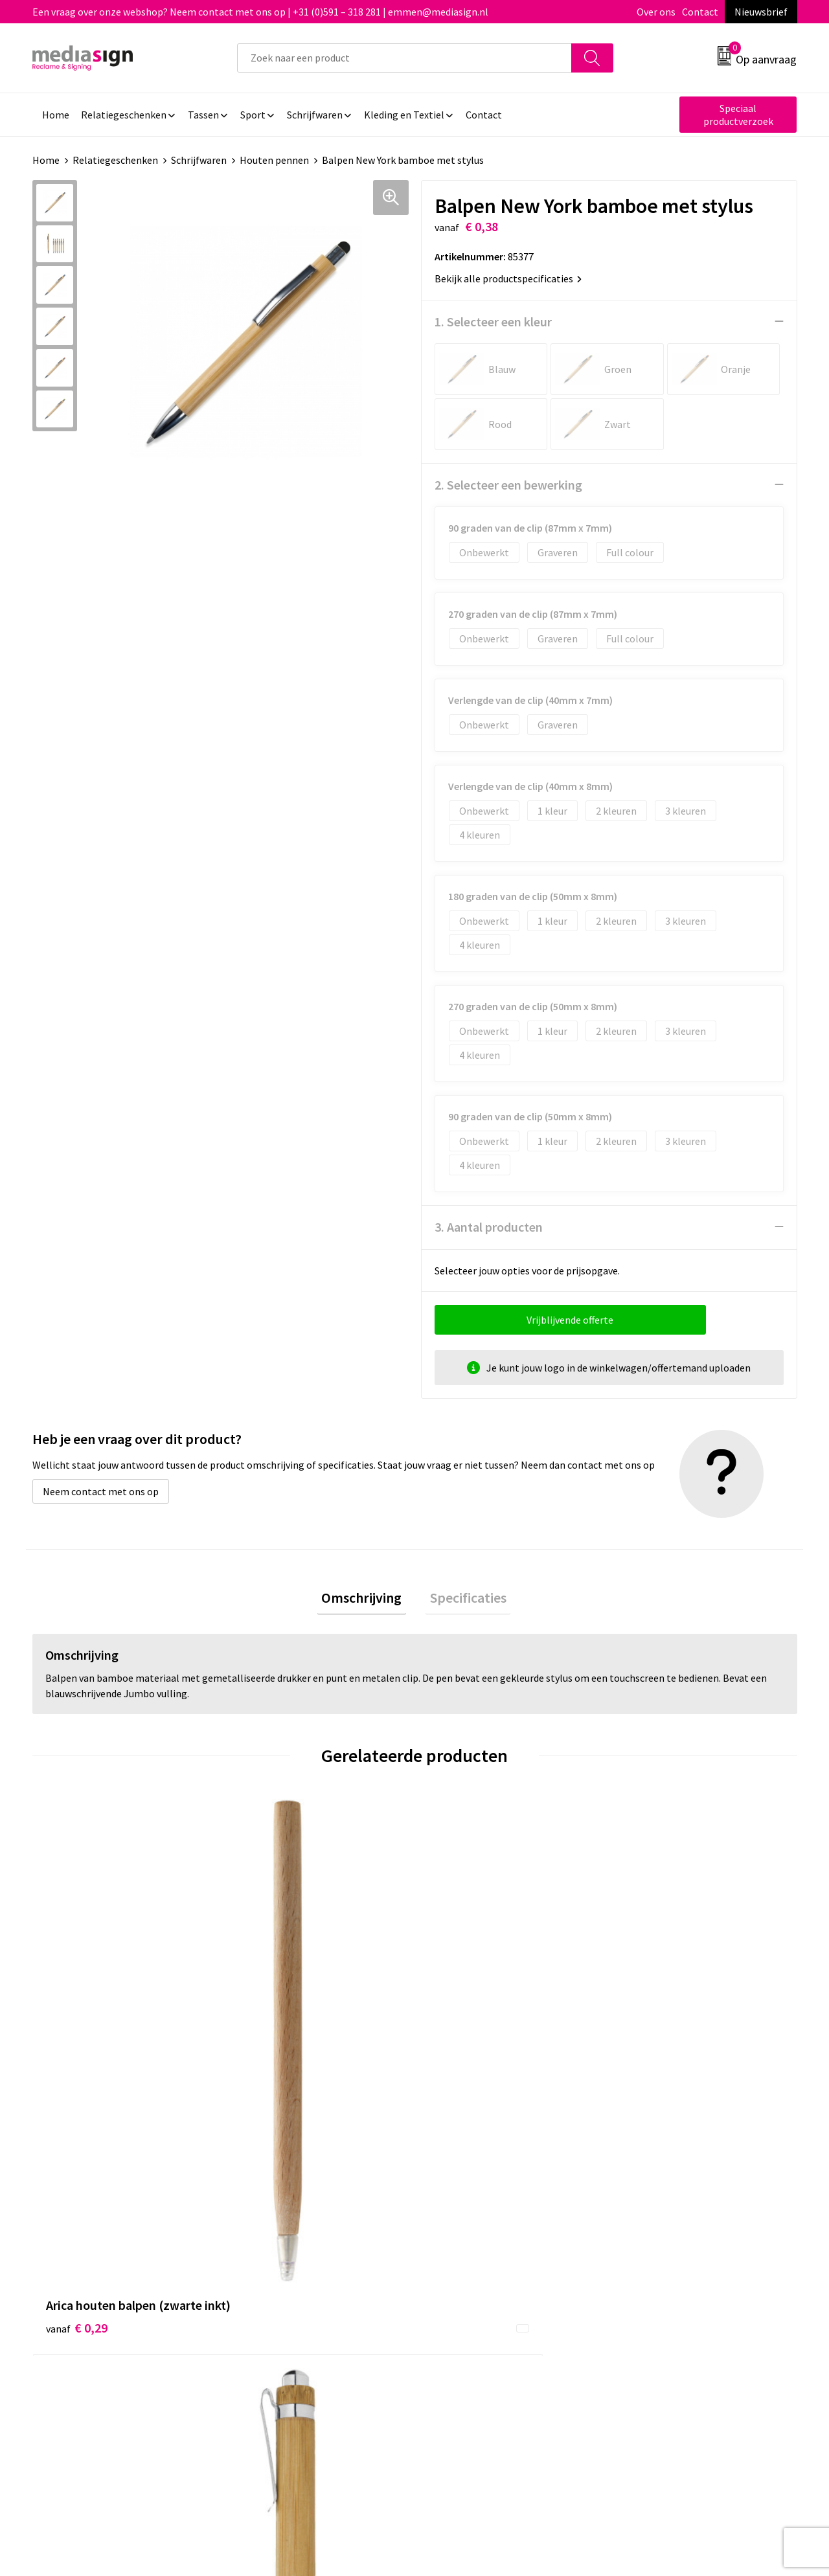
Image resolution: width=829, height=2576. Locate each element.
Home (46, 159)
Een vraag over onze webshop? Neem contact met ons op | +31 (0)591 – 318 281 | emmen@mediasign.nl (260, 11)
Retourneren (459, 2262)
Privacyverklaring (658, 2262)
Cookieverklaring (658, 2243)
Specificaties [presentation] (464, 1599)
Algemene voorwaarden (672, 2223)
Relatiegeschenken (115, 159)
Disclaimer (643, 2282)
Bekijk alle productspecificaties (508, 277)
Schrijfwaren (199, 159)
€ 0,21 (268, 2031)
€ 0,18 (650, 2031)
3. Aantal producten (489, 1226)
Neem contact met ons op (101, 1490)
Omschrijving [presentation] (366, 1599)
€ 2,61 (459, 2031)
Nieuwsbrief (761, 11)
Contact (700, 11)
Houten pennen (274, 159)
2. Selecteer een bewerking (508, 484)
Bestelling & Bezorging (482, 2243)
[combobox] (404, 58)
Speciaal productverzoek (738, 115)
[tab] (366, 1599)
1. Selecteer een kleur (493, 321)
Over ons (656, 11)
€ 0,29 (77, 2031)
